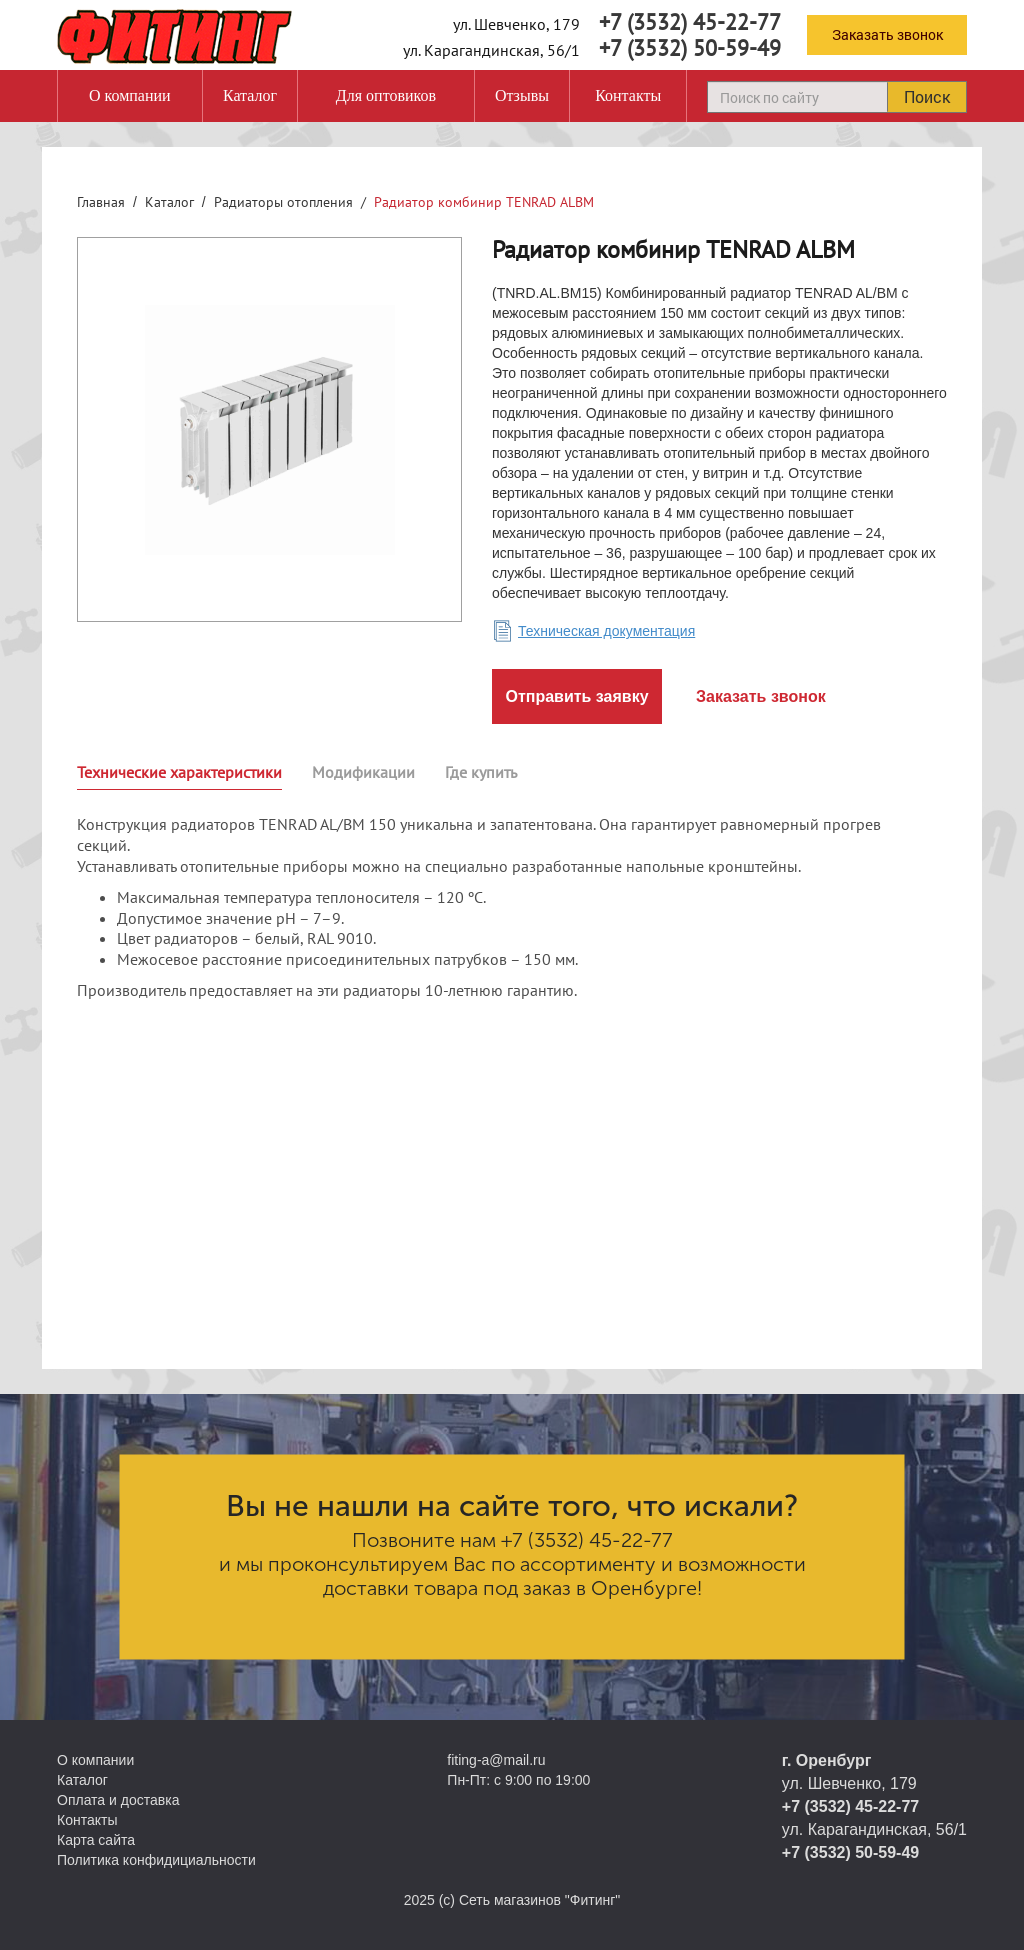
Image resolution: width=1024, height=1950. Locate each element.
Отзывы (522, 95)
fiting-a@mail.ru (496, 1760)
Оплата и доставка (118, 1800)
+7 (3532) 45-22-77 (690, 22)
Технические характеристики (179, 772)
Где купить (481, 772)
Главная (101, 202)
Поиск (927, 96)
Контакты (628, 95)
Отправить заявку (576, 696)
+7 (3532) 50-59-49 (690, 48)
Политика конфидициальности (156, 1860)
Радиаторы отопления (283, 202)
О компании (130, 95)
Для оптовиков (386, 95)
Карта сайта (96, 1840)
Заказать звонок (887, 34)
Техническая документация (606, 631)
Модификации (363, 772)
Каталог (250, 95)
